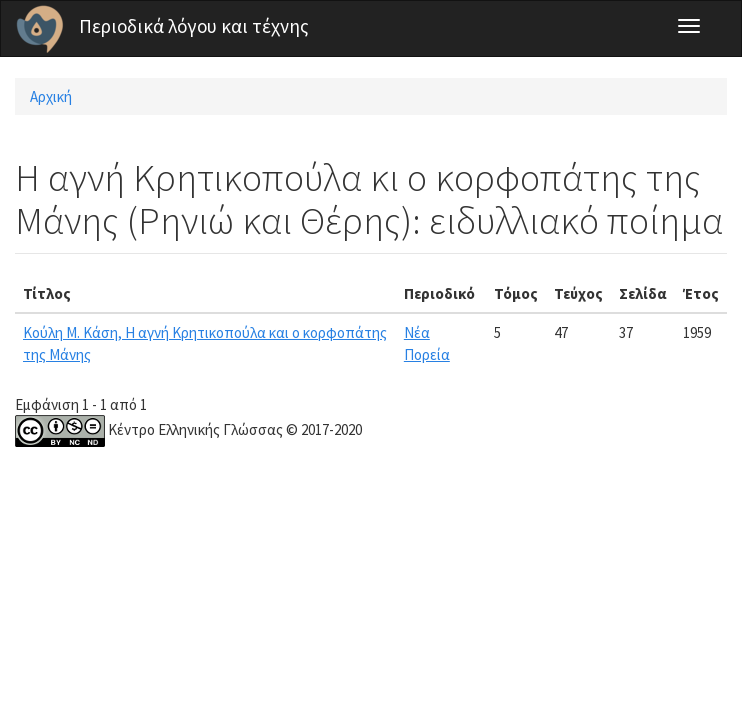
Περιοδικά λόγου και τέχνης (194, 26)
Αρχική (51, 96)
